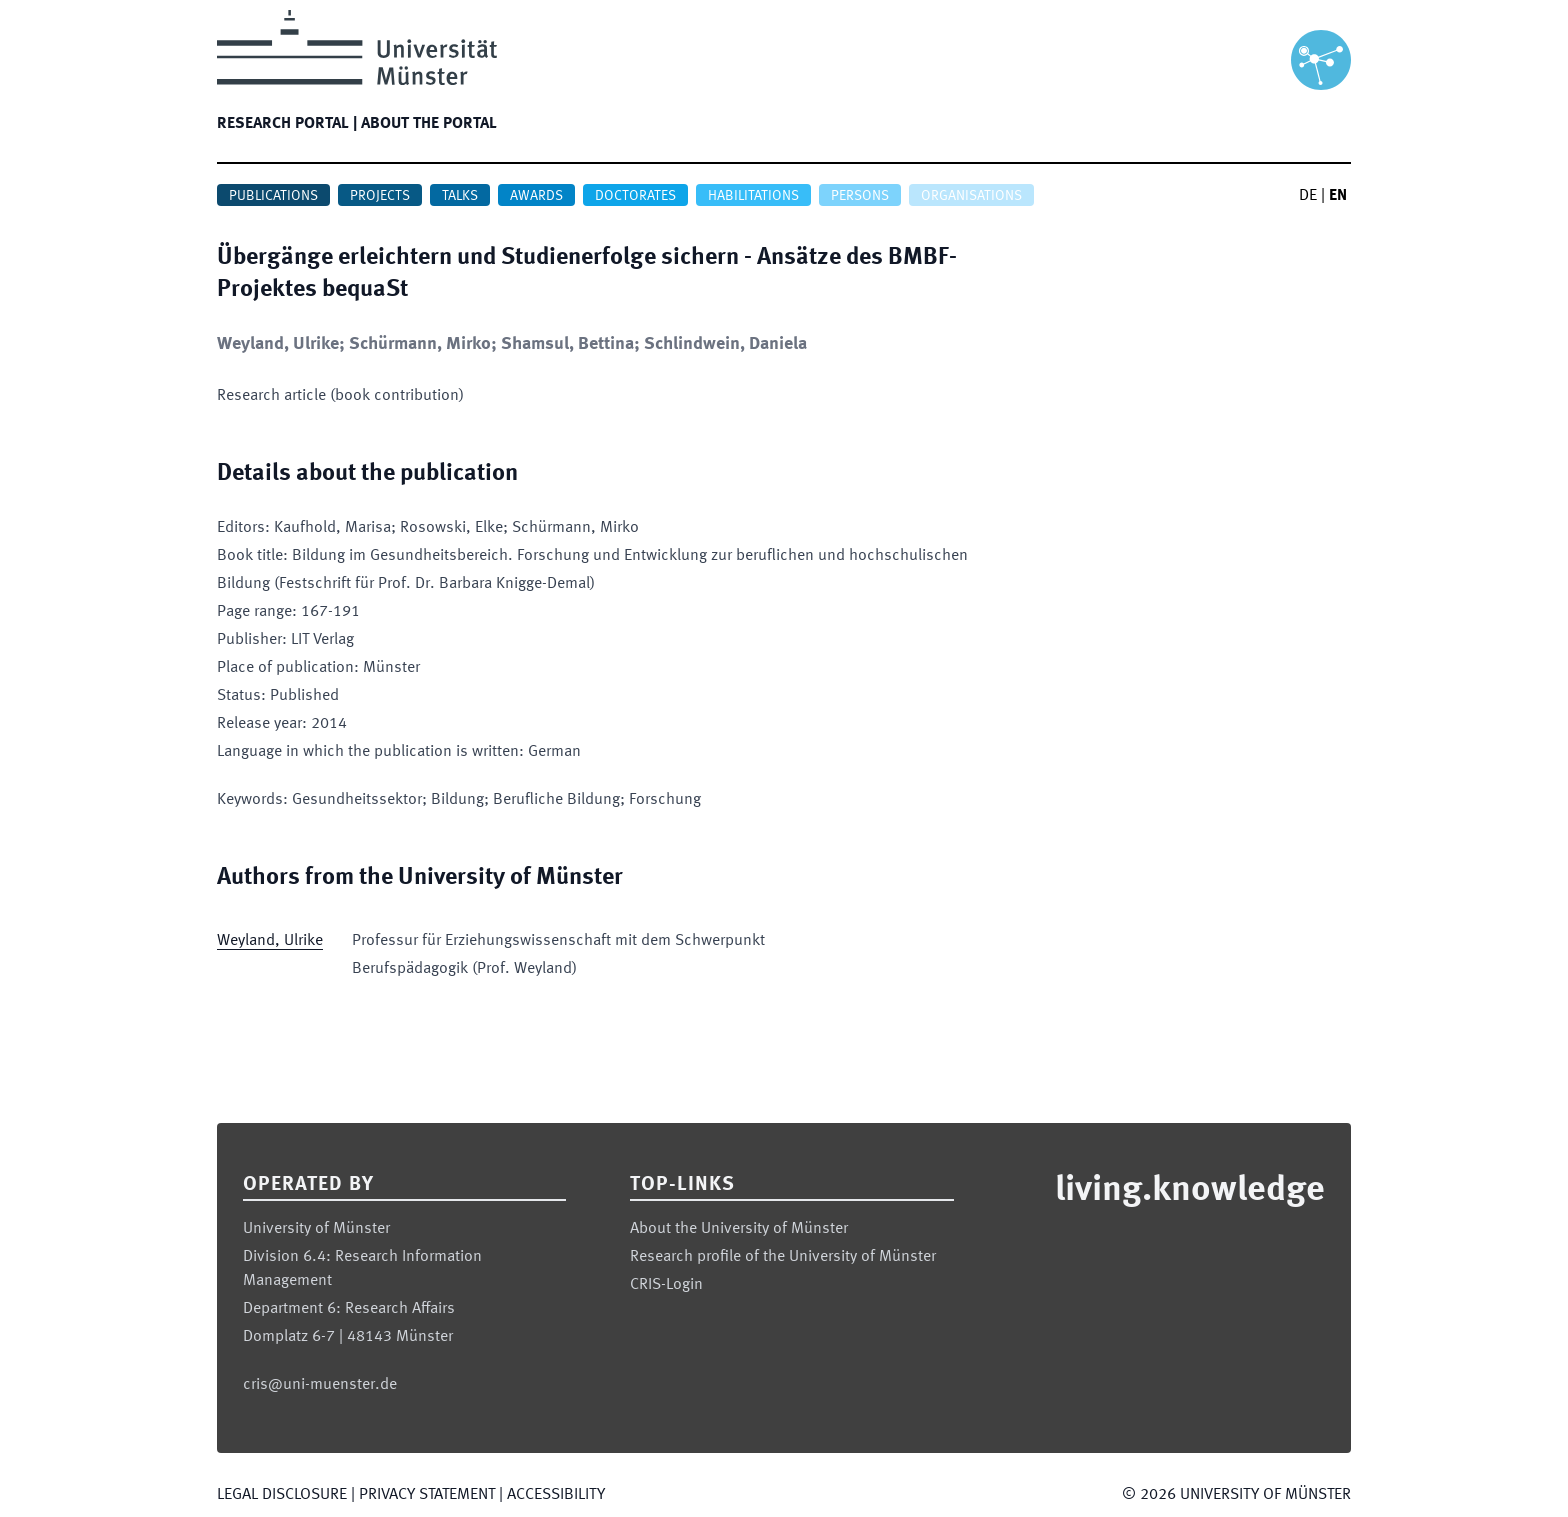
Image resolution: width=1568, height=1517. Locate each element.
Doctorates (635, 196)
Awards (536, 196)
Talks (460, 196)
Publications (273, 196)
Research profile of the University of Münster (783, 1257)
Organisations (971, 196)
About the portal (429, 124)
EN (1338, 196)
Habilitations (753, 196)
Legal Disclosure (282, 1495)
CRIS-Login (666, 1285)
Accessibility (556, 1495)
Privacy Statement (427, 1495)
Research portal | (287, 124)
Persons (860, 196)
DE (1308, 196)
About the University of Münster (739, 1229)
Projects (380, 196)
